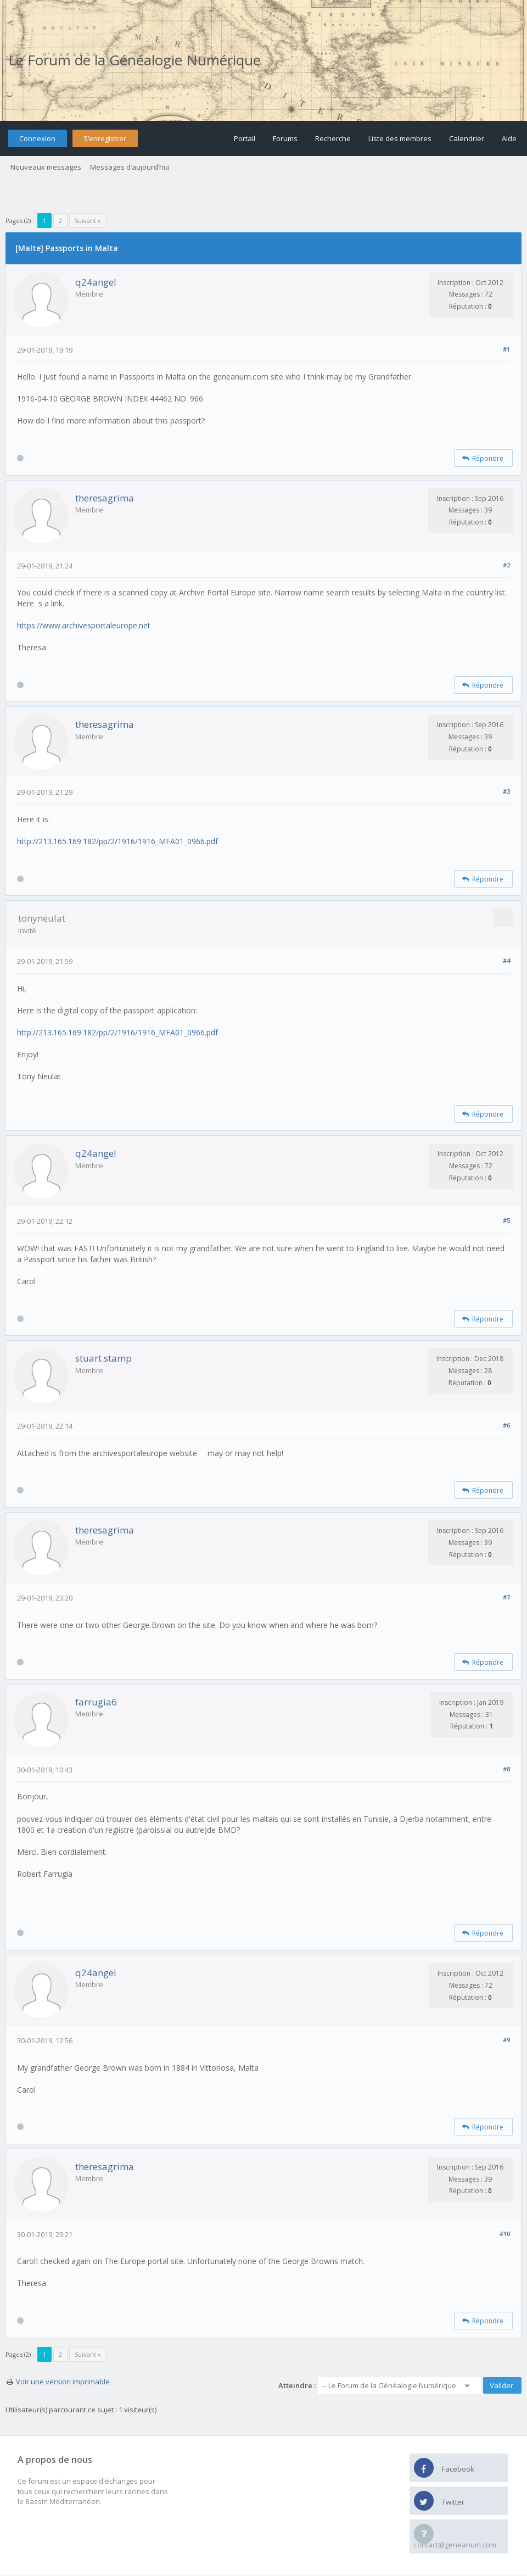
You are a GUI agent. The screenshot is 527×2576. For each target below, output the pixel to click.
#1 (506, 349)
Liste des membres (399, 138)
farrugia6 (96, 1702)
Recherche (333, 138)
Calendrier (466, 138)
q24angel (95, 282)
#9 (506, 2040)
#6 (506, 1425)
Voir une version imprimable (63, 2382)
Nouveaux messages (45, 167)
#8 (506, 1769)
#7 (506, 1597)
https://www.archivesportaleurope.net (83, 625)
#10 (505, 2233)
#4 (506, 960)
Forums (285, 138)
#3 (506, 791)
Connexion (37, 138)
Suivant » (88, 220)
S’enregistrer (104, 138)
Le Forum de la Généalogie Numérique (134, 60)
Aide (509, 138)
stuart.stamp (103, 1358)
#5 (506, 1220)
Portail (244, 138)
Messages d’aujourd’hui (130, 167)
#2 (506, 565)
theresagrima (104, 498)
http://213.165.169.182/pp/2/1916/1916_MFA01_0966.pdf (117, 841)
